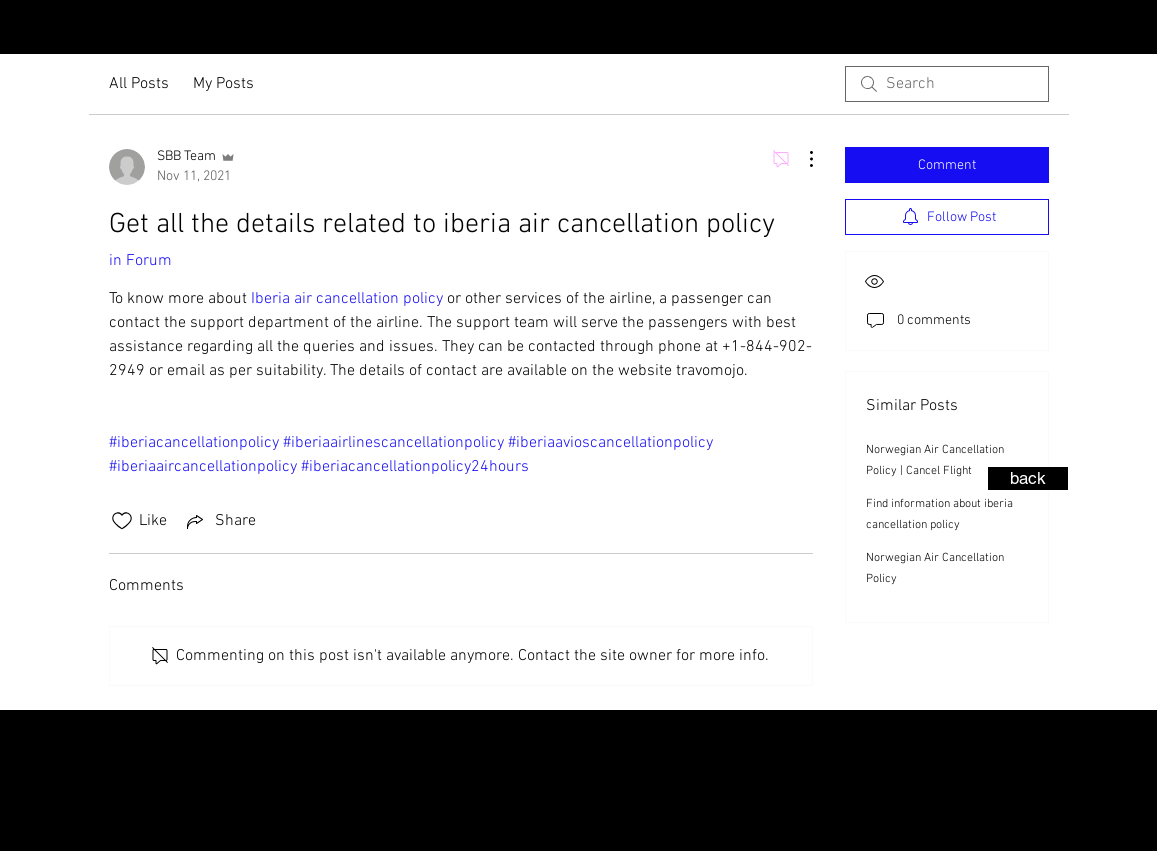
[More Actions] (801, 159)
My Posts (223, 84)
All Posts (139, 84)
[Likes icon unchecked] (122, 521)
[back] (1028, 478)
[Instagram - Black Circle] (1105, 29)
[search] (947, 84)
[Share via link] (219, 521)
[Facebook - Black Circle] (1137, 29)
